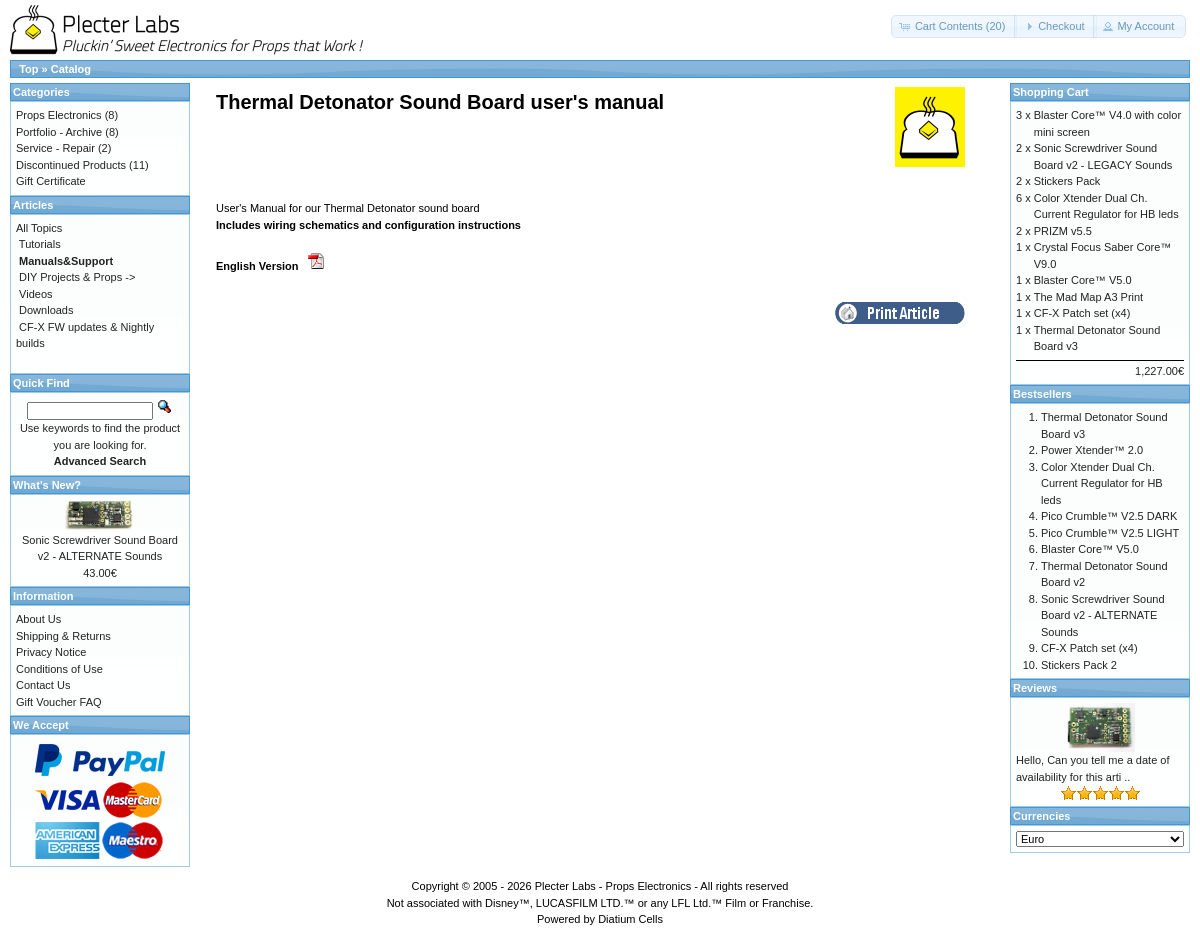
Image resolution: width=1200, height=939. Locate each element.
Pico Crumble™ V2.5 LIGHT (1110, 533)
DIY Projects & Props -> (77, 277)
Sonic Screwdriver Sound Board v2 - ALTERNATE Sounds (1103, 615)
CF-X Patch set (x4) (1082, 313)
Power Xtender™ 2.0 (1092, 450)
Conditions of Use (59, 669)
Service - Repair (55, 148)
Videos (35, 294)
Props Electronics (59, 115)
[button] (954, 26)
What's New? (47, 485)
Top (28, 69)
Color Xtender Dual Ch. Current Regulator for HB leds (1102, 483)
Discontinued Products (71, 165)
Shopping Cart (1051, 92)
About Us (38, 619)
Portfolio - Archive (59, 132)
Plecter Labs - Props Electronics (613, 886)
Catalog (71, 69)
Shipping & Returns (63, 636)
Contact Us (43, 685)
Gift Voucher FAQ (59, 702)
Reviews (1035, 688)
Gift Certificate (51, 181)
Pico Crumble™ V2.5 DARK (1109, 516)
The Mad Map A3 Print (1088, 297)
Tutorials (40, 244)
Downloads (46, 310)
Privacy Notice (51, 652)
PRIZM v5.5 (1063, 231)
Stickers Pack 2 (1079, 665)
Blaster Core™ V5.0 (1083, 280)
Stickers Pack (1067, 181)
